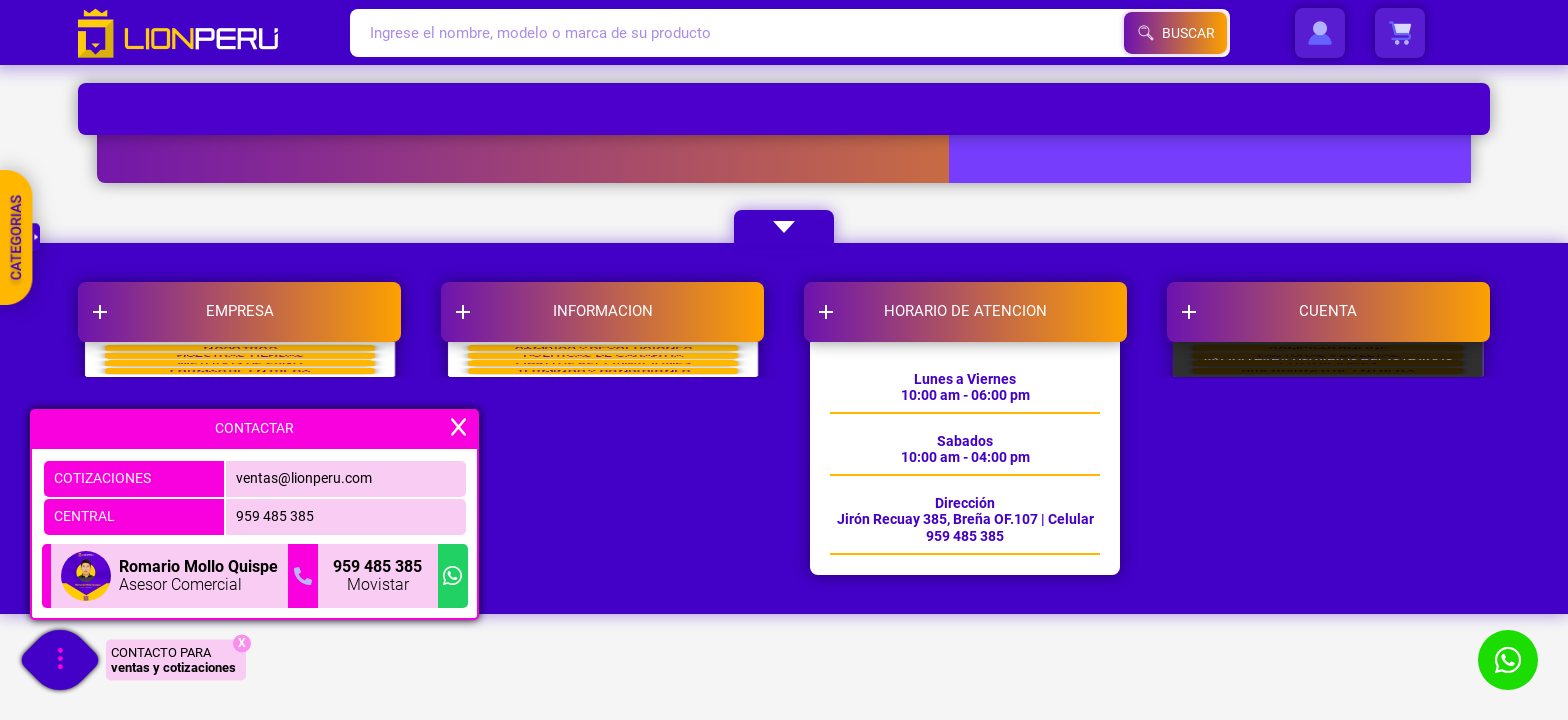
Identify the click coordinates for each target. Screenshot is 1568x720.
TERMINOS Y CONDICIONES (603, 532)
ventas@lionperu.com (304, 478)
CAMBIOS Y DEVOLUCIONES (602, 382)
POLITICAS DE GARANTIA (603, 432)
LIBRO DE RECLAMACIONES (603, 482)
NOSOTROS (239, 382)
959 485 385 (275, 516)
